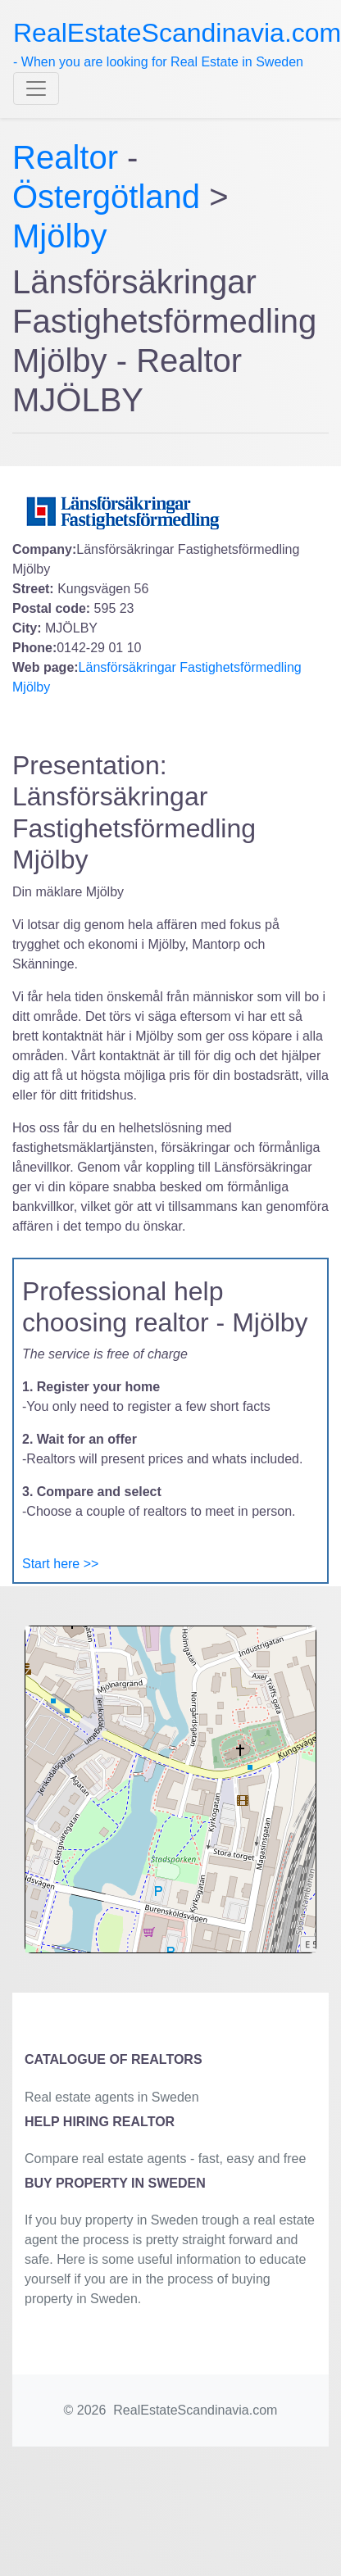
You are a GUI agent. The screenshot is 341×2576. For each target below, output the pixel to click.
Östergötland (106, 197)
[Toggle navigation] (36, 88)
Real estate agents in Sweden (112, 2097)
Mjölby (59, 236)
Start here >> (60, 1564)
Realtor (69, 157)
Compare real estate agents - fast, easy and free (165, 2159)
